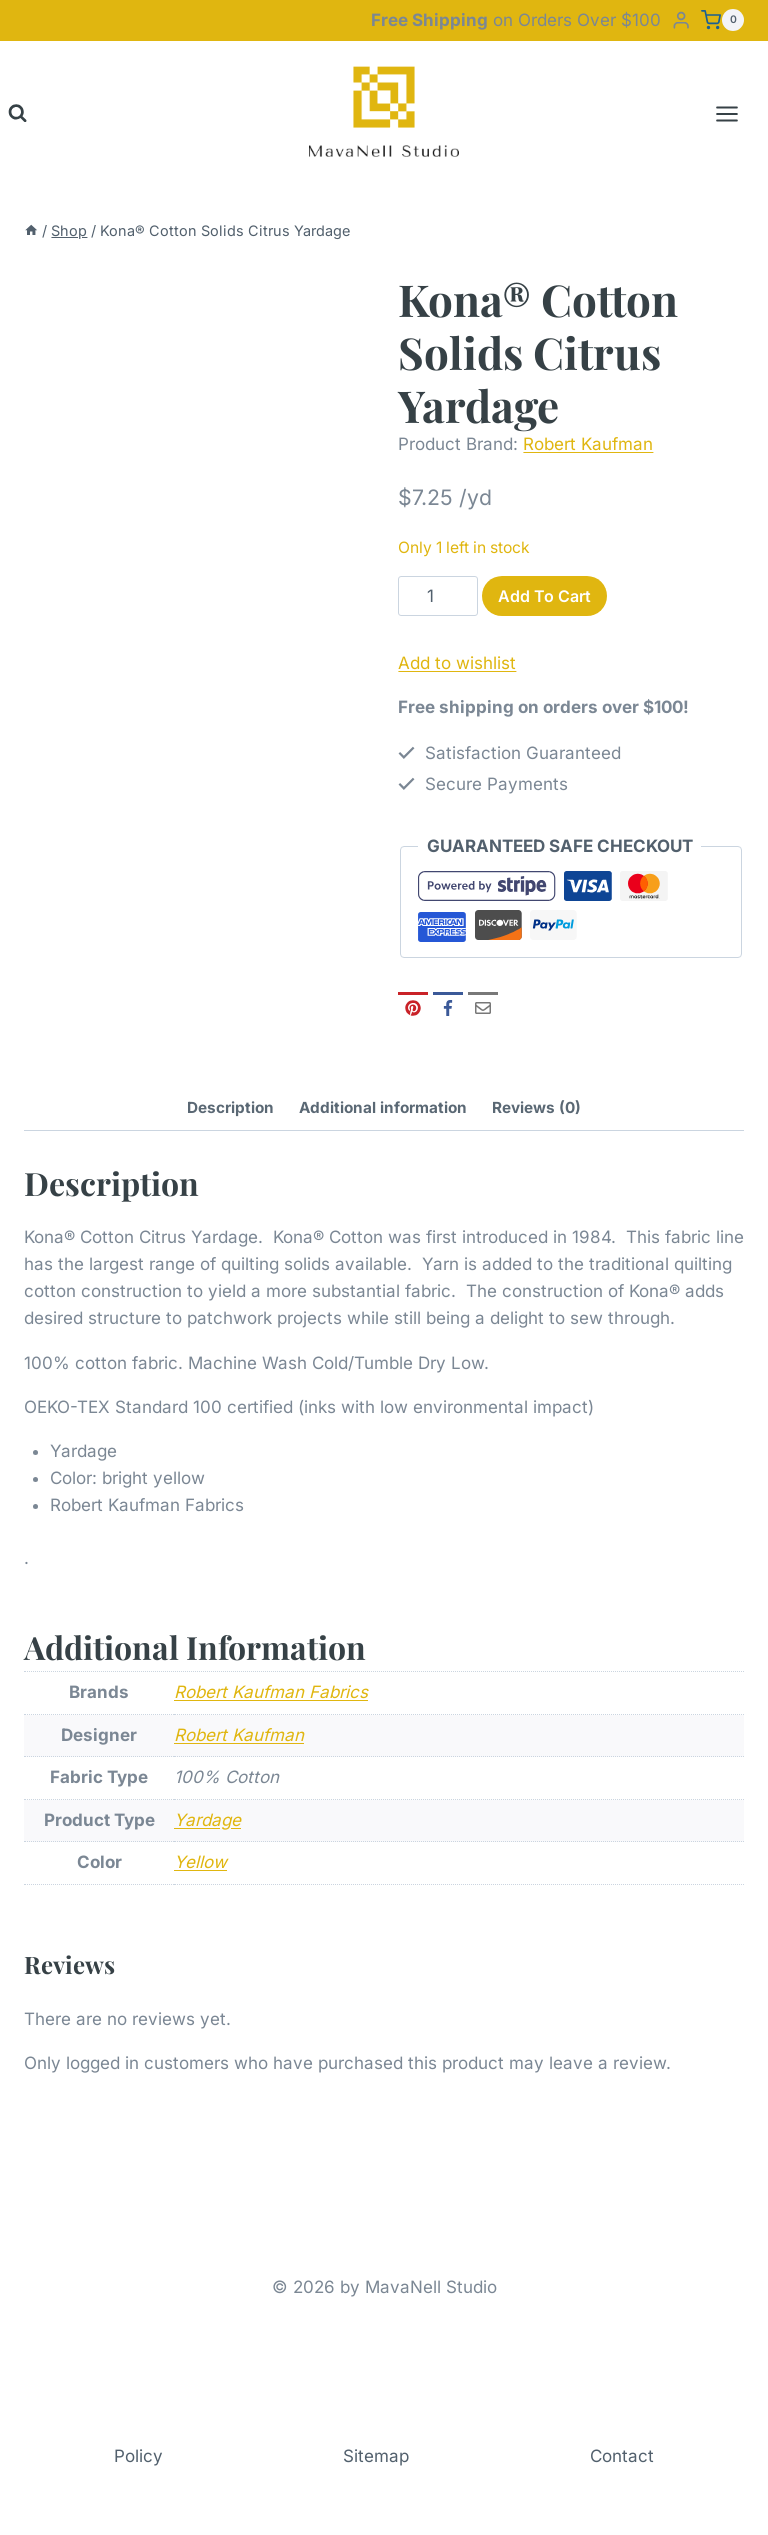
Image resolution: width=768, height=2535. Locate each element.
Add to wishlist (457, 663)
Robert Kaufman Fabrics (271, 1692)
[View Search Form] (17, 113)
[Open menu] (737, 113)
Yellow (200, 1862)
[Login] (681, 20)
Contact (622, 2456)
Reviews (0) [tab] (536, 1107)
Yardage (207, 1820)
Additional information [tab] (383, 1107)
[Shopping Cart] (722, 20)
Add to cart (544, 596)
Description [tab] (230, 1107)
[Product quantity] (438, 596)
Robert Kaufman (588, 444)
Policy (138, 2456)
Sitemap (376, 2456)
